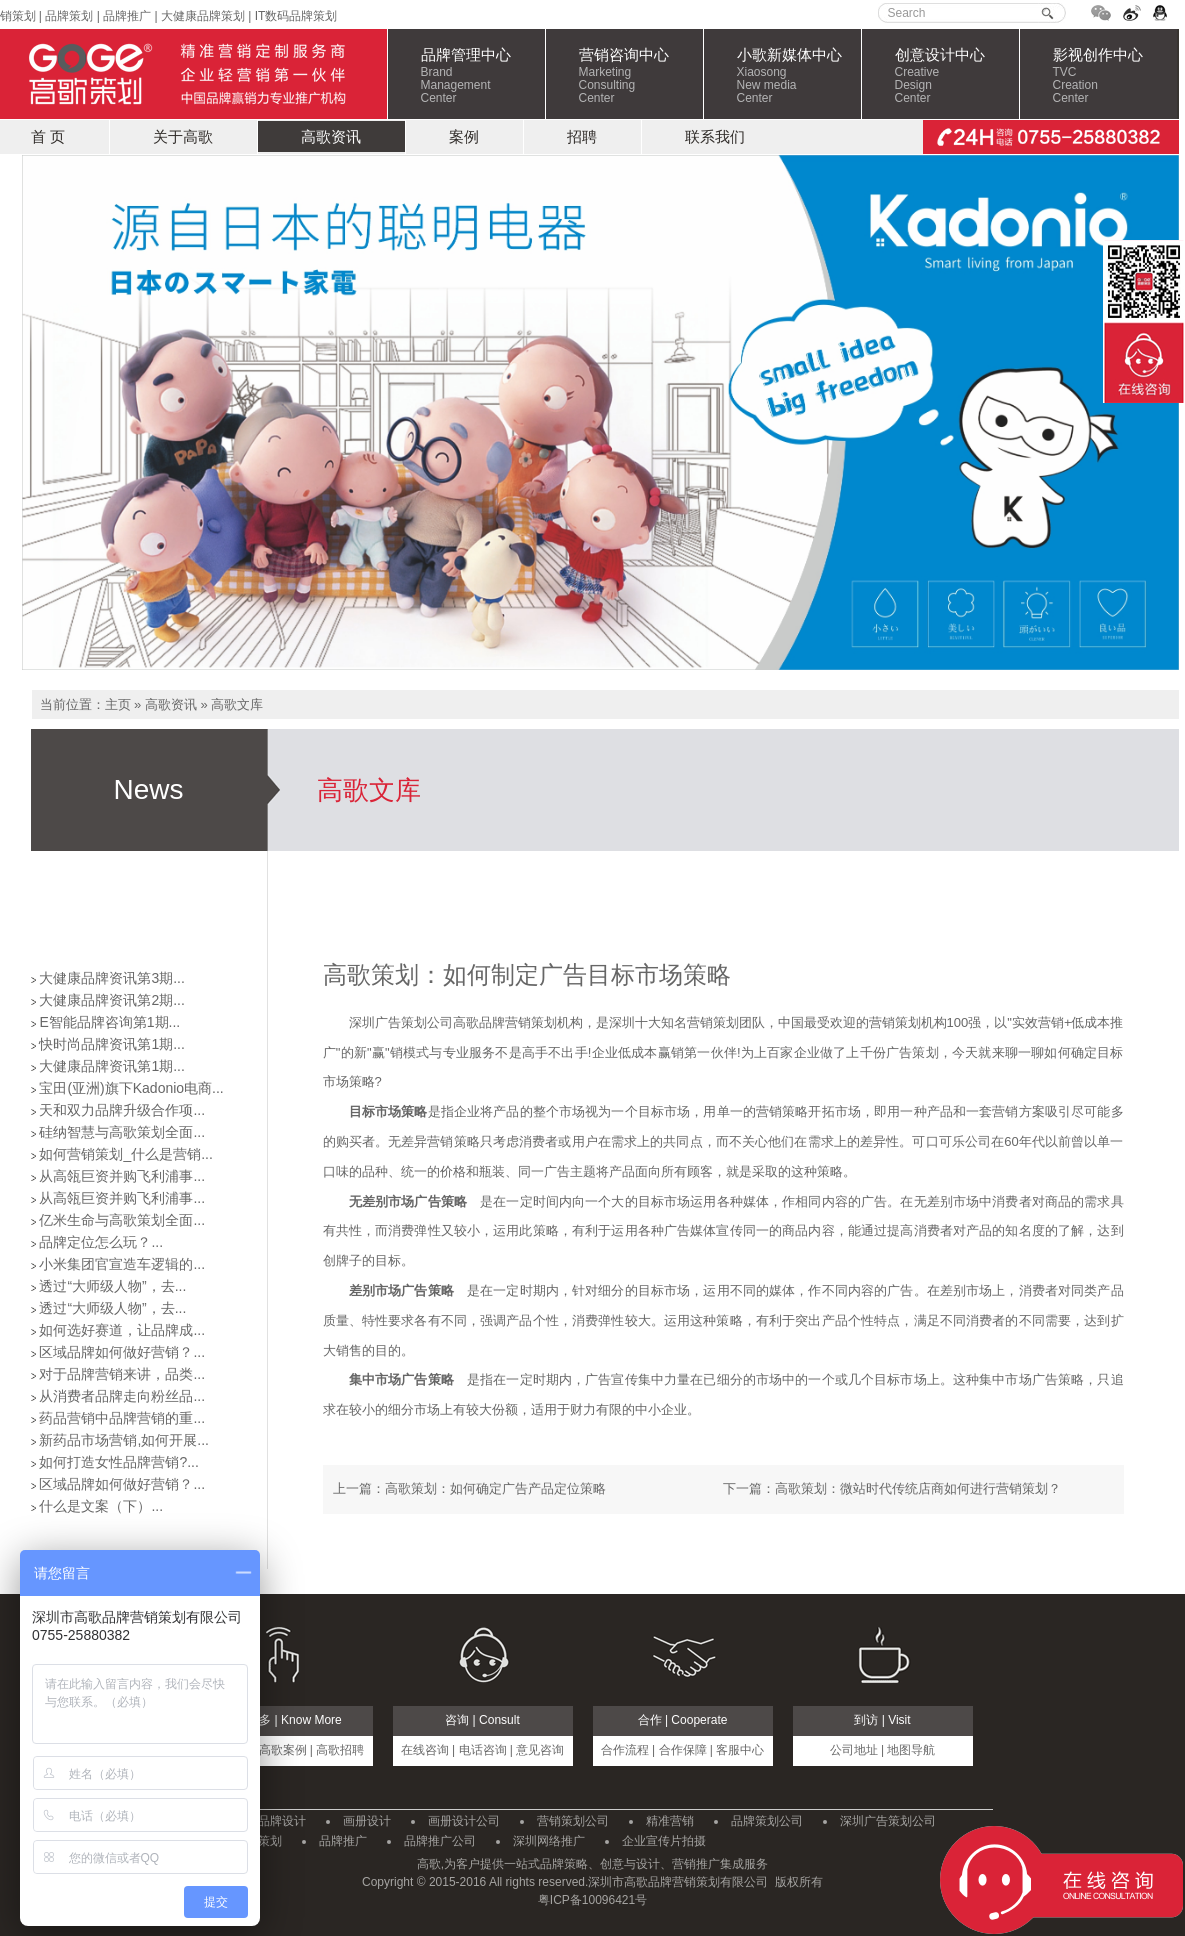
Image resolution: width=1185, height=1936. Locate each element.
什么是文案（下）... (101, 1506)
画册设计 (367, 1821)
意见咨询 (540, 1750)
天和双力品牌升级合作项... (122, 1110)
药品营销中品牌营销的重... (122, 1418)
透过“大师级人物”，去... (112, 1286)
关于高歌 (183, 136)
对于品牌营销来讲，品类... (122, 1374)
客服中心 (740, 1750)
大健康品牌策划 (203, 16)
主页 (118, 704)
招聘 (582, 136)
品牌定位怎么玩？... (101, 1242)
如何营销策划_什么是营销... (125, 1154)
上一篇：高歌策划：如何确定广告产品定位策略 (469, 1488)
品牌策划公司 (767, 1821)
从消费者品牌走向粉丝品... (122, 1396)
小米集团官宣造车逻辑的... (122, 1264)
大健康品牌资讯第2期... (111, 1000)
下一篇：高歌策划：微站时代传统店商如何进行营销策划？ (892, 1488)
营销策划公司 (573, 1821)
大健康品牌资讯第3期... (111, 978)
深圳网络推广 (549, 1841)
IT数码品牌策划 (296, 16)
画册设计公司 (464, 1821)
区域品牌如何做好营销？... (122, 1352)
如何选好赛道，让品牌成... (122, 1330)
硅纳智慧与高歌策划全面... (122, 1132)
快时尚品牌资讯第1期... (111, 1044)
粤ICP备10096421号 (592, 1900)
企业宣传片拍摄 (664, 1841)
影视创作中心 (1115, 75)
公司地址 (854, 1750)
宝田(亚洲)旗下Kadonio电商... (131, 1088)
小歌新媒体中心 (799, 75)
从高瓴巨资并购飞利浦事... (122, 1176)
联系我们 (715, 136)
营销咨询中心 (641, 75)
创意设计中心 (957, 75)
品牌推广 (125, 16)
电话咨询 (483, 1750)
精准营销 (670, 1821)
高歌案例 (283, 1750)
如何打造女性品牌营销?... (118, 1462)
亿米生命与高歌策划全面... (122, 1220)
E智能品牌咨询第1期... (109, 1022)
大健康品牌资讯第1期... (111, 1066)
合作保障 (683, 1750)
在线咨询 (425, 1750)
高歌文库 (237, 704)
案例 (464, 136)
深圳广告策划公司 (888, 1821)
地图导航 (911, 1750)
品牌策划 (69, 16)
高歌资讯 (331, 136)
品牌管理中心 (483, 75)
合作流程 (625, 1750)
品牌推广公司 (440, 1841)
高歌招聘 (340, 1750)
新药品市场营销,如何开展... (124, 1440)
